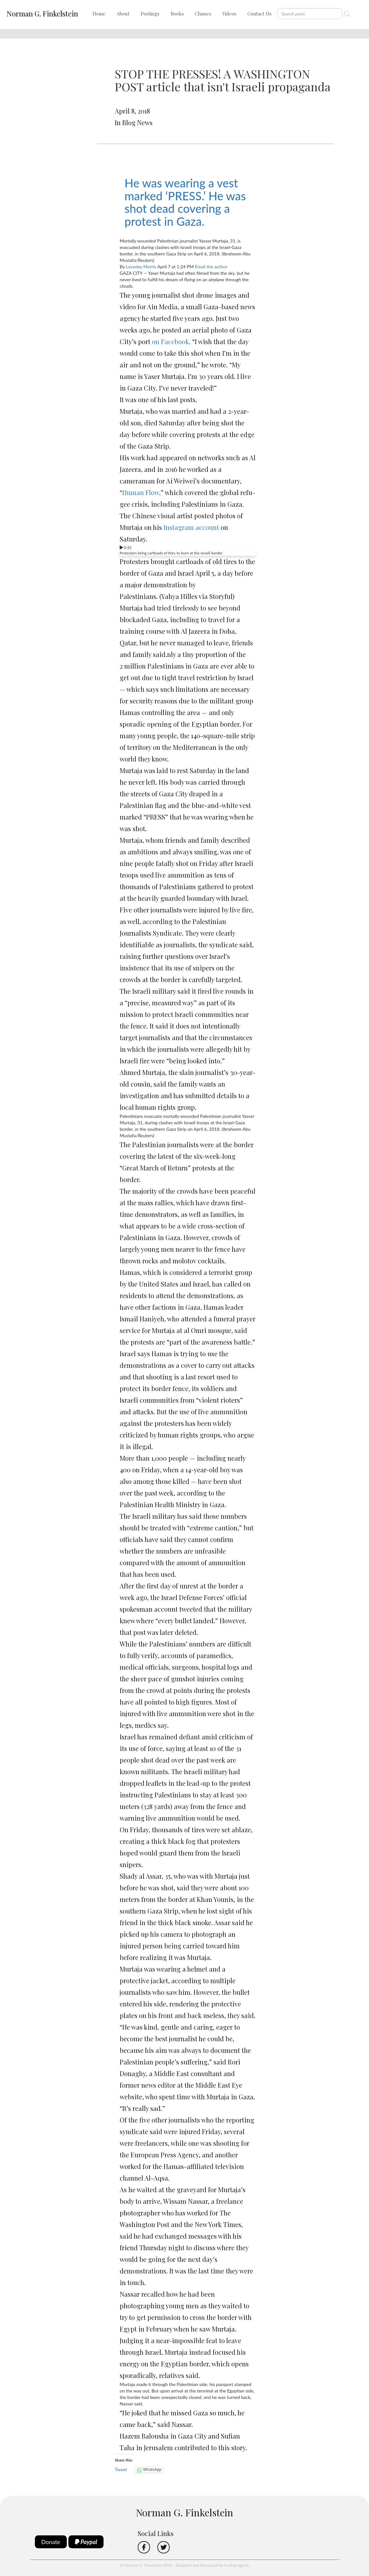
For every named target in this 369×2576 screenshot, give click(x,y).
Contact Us (259, 13)
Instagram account (191, 527)
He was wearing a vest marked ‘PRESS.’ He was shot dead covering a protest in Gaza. (185, 202)
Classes (203, 13)
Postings (150, 13)
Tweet (121, 2469)
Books (177, 13)
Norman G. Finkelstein (42, 13)
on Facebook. (171, 341)
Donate (50, 2541)
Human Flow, (141, 492)
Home (99, 13)
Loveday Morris (141, 266)
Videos (229, 13)
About (123, 13)
